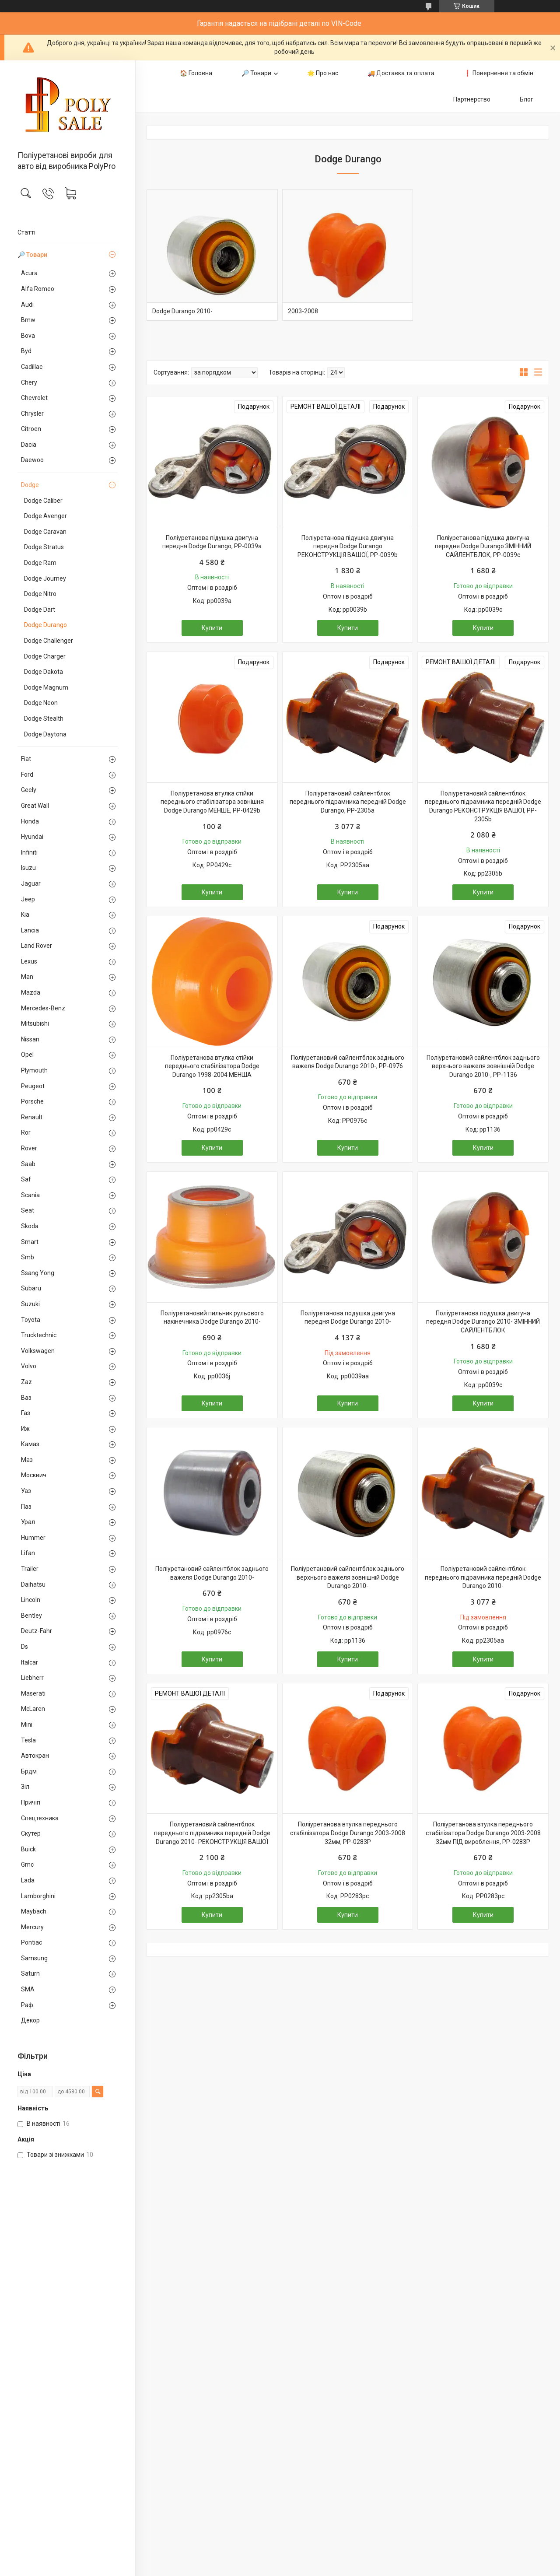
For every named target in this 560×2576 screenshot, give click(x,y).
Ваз (26, 1397)
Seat (27, 1210)
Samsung (34, 1958)
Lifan (28, 1552)
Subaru (31, 1288)
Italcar (29, 1662)
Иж (25, 1428)
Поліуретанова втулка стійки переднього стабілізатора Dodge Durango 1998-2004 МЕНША (212, 1066)
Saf (26, 1179)
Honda (30, 821)
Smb (27, 1257)
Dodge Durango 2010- (182, 311)
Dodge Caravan (45, 531)
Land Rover (36, 945)
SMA (28, 1989)
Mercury (32, 1927)
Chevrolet (34, 397)
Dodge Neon (41, 702)
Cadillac (31, 366)
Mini (26, 1724)
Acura (29, 273)
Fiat (26, 758)
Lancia (30, 930)
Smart (29, 1241)
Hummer (33, 1537)
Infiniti (29, 852)
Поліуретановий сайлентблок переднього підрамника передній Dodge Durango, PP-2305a (348, 802)
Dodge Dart (39, 609)
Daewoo (32, 459)
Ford (27, 774)
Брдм (29, 1771)
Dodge (30, 484)
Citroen (31, 428)
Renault (31, 1117)
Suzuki (30, 1303)
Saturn (30, 1973)
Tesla (28, 1740)
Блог (526, 99)
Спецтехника (40, 1818)
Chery (29, 382)
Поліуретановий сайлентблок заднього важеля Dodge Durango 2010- (212, 1573)
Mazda (30, 992)
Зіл (25, 1786)
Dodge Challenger (48, 640)
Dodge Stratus (44, 546)
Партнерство (471, 99)
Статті (26, 232)
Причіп (30, 1802)
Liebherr (32, 1677)
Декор (30, 2020)
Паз (26, 1506)
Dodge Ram (40, 562)
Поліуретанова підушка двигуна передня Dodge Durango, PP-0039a (212, 542)
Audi (27, 304)
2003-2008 (303, 311)
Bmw (28, 319)
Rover (29, 1148)
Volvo (28, 1366)
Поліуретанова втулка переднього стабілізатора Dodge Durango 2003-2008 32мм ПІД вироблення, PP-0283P (483, 1833)
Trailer (29, 1568)
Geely (28, 789)
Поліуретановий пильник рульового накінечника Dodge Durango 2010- (212, 1317)
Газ (25, 1412)
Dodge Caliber (43, 500)
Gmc (27, 1864)
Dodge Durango (45, 624)
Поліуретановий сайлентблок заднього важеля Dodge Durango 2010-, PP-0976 (347, 1062)
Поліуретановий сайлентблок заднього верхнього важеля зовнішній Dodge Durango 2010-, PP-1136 (483, 1066)
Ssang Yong (37, 1272)
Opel (27, 1054)
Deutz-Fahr (36, 1630)
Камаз (30, 1443)
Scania (30, 1195)
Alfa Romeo (37, 288)
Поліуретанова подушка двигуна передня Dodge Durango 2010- (348, 1317)
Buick (28, 1849)
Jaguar (31, 883)
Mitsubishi (35, 1023)
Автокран (35, 1755)
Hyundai (32, 836)
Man (27, 976)
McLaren (33, 1708)
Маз (27, 1459)
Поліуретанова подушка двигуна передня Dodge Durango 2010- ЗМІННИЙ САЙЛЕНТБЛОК (483, 1322)
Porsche (32, 1101)
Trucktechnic (38, 1335)
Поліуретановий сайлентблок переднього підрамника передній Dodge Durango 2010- (483, 1577)
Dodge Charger (45, 656)
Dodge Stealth (43, 718)
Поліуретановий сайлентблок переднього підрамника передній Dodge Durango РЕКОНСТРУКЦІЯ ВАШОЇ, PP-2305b (483, 806)
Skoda (29, 1226)
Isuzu (28, 867)
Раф (27, 2004)
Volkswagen (38, 1350)
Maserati (33, 1693)
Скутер (31, 1833)
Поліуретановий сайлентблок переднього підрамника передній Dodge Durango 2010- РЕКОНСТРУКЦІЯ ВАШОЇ (212, 1833)
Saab (28, 1163)
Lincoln (30, 1599)
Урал (28, 1521)
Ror (26, 1132)
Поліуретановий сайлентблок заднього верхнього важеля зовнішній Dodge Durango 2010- (347, 1577)
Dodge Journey (45, 578)
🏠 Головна (196, 73)
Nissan (30, 1039)
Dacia (28, 444)
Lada (28, 1880)
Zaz (26, 1381)
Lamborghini (38, 1896)
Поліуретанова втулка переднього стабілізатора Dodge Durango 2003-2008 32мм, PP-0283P (347, 1833)
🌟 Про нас (322, 73)
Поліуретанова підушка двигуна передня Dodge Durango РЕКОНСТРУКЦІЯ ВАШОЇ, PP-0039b (348, 546)
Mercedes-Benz (43, 1008)
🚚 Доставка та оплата (401, 73)
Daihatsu (33, 1584)
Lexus (29, 961)
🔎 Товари (32, 254)
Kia (25, 914)
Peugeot (33, 1086)
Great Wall (35, 805)
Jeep (28, 899)
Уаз (26, 1490)
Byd (26, 350)
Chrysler (32, 413)
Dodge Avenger (45, 515)
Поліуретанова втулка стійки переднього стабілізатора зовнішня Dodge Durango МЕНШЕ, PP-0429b (212, 802)
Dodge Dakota (43, 671)
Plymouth (34, 1070)
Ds (24, 1646)
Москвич (33, 1475)
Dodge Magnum (46, 687)
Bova (28, 335)
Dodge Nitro (40, 593)
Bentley (31, 1615)
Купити (212, 627)
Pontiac (31, 1942)
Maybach (33, 1911)
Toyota (30, 1319)
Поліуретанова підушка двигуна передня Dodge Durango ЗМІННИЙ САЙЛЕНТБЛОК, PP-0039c (483, 546)
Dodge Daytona (45, 734)
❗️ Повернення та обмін (498, 73)
